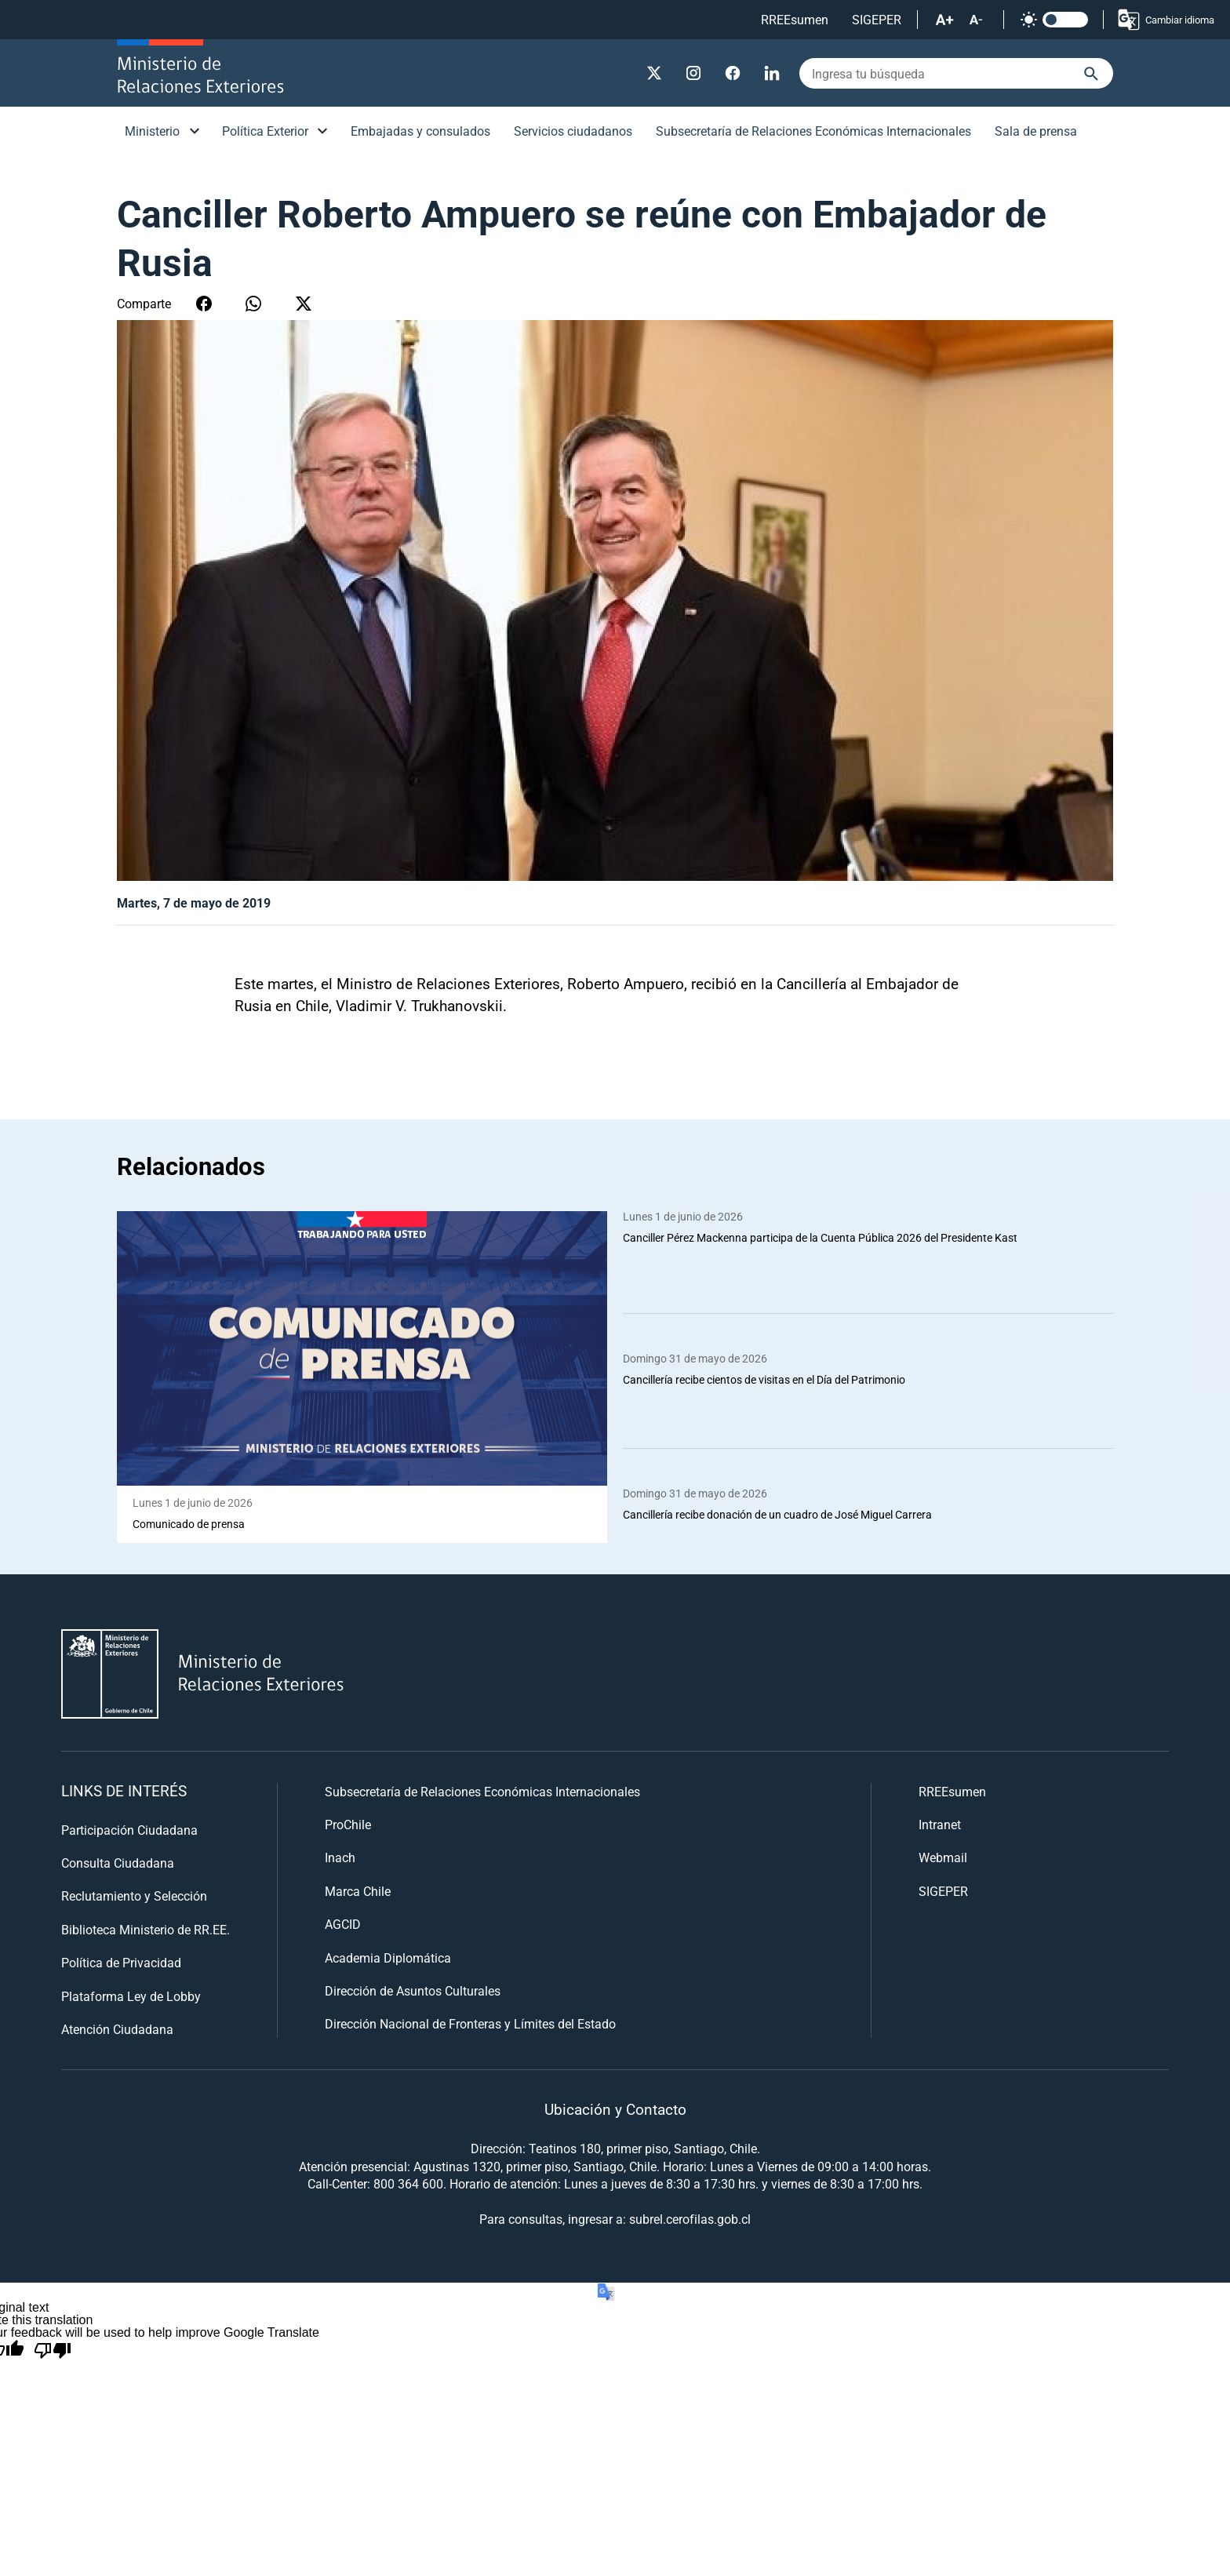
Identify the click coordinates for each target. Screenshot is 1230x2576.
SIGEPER (876, 19)
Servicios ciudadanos (573, 130)
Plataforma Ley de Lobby (131, 1996)
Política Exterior (265, 130)
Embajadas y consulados (420, 130)
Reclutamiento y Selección (134, 1896)
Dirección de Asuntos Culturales (412, 1990)
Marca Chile (358, 1891)
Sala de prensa (1036, 130)
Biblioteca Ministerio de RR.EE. (145, 1929)
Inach (340, 1858)
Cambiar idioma (1165, 19)
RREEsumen (794, 19)
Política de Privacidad (121, 1963)
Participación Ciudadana (129, 1829)
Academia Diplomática (388, 1957)
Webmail (943, 1858)
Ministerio (152, 130)
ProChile (348, 1824)
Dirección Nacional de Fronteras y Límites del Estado (470, 2024)
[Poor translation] (52, 2351)
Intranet (940, 1824)
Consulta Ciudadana (117, 1862)
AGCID (343, 1924)
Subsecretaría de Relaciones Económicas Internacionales (813, 130)
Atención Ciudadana (117, 2029)
